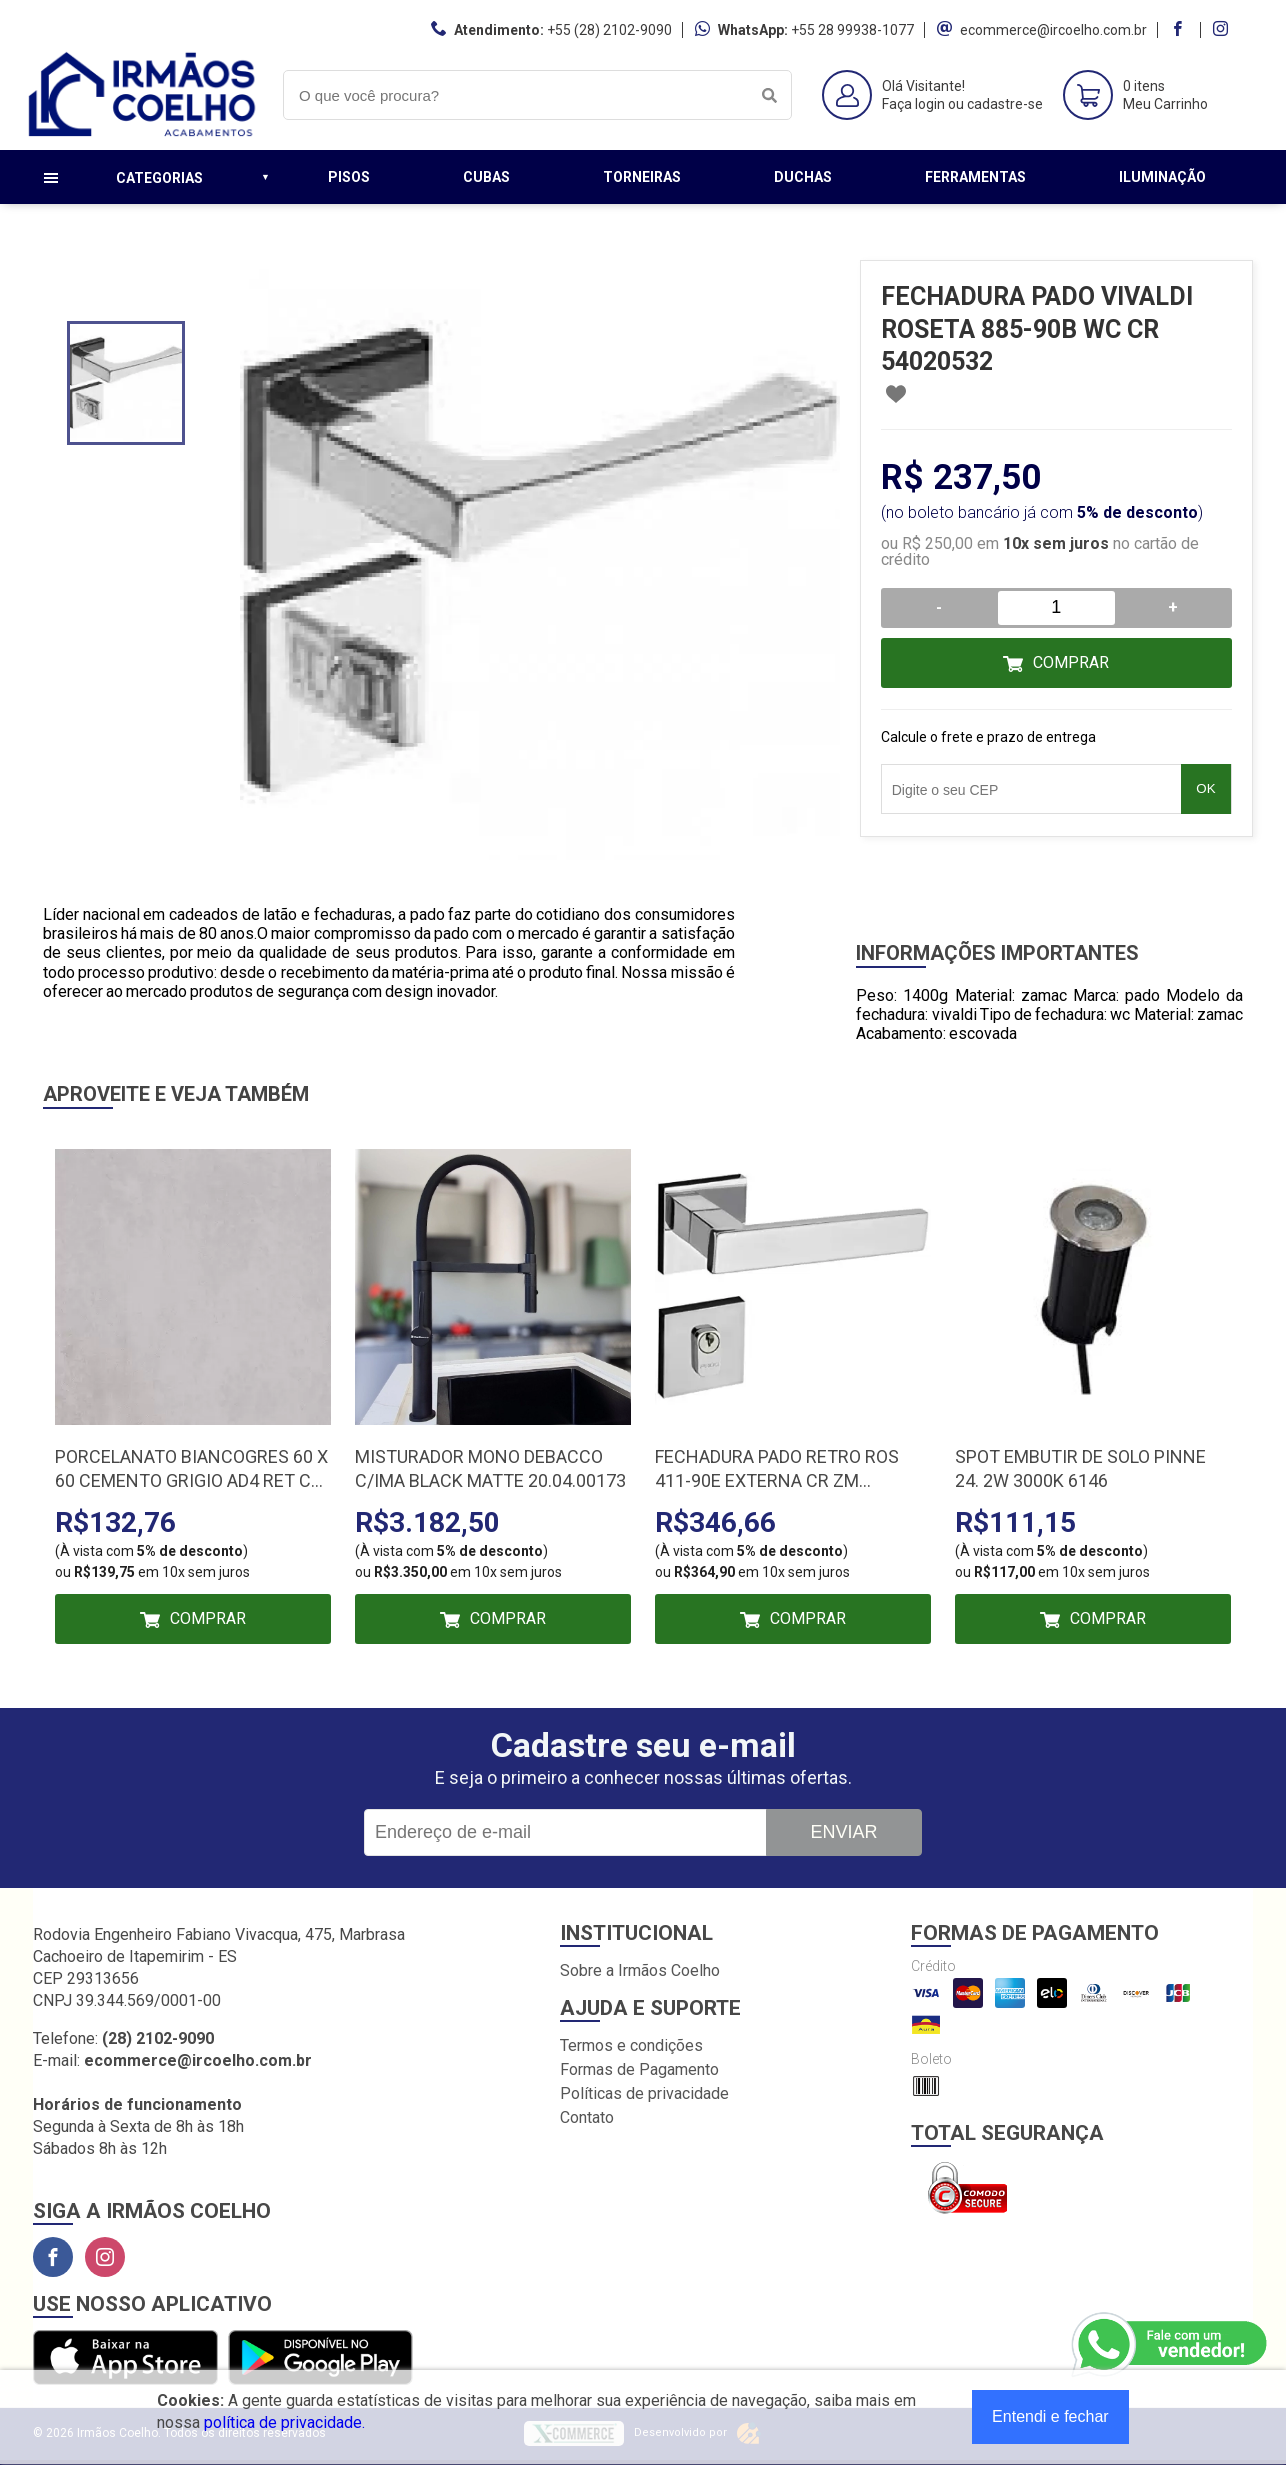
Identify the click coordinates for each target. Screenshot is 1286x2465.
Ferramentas (975, 177)
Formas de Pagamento (639, 2069)
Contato (587, 2117)
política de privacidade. (284, 2422)
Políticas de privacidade (644, 2093)
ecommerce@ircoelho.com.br (1053, 30)
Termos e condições (631, 2045)
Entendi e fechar (1050, 2416)
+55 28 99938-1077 (852, 30)
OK (1205, 788)
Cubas (486, 177)
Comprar (1071, 662)
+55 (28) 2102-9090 (609, 30)
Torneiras (642, 177)
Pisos (349, 177)
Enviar (843, 1832)
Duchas (803, 177)
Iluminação (1162, 177)
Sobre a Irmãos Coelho (640, 1970)
